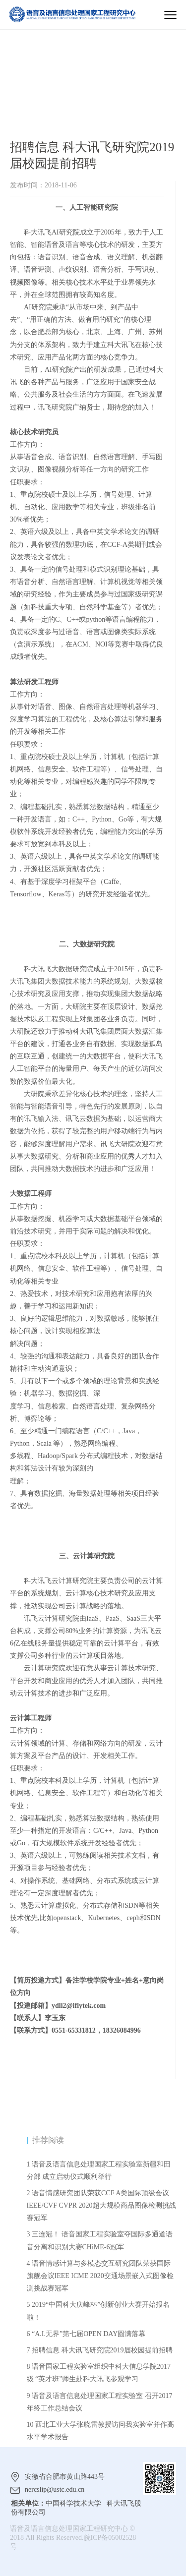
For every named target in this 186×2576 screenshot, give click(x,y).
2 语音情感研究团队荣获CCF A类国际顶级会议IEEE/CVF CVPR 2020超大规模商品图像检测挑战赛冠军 (101, 2205)
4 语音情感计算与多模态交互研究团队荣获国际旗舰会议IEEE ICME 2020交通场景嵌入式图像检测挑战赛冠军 (100, 2276)
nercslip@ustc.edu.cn (54, 2489)
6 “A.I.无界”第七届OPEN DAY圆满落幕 (86, 2334)
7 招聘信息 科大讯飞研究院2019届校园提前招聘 (100, 2350)
